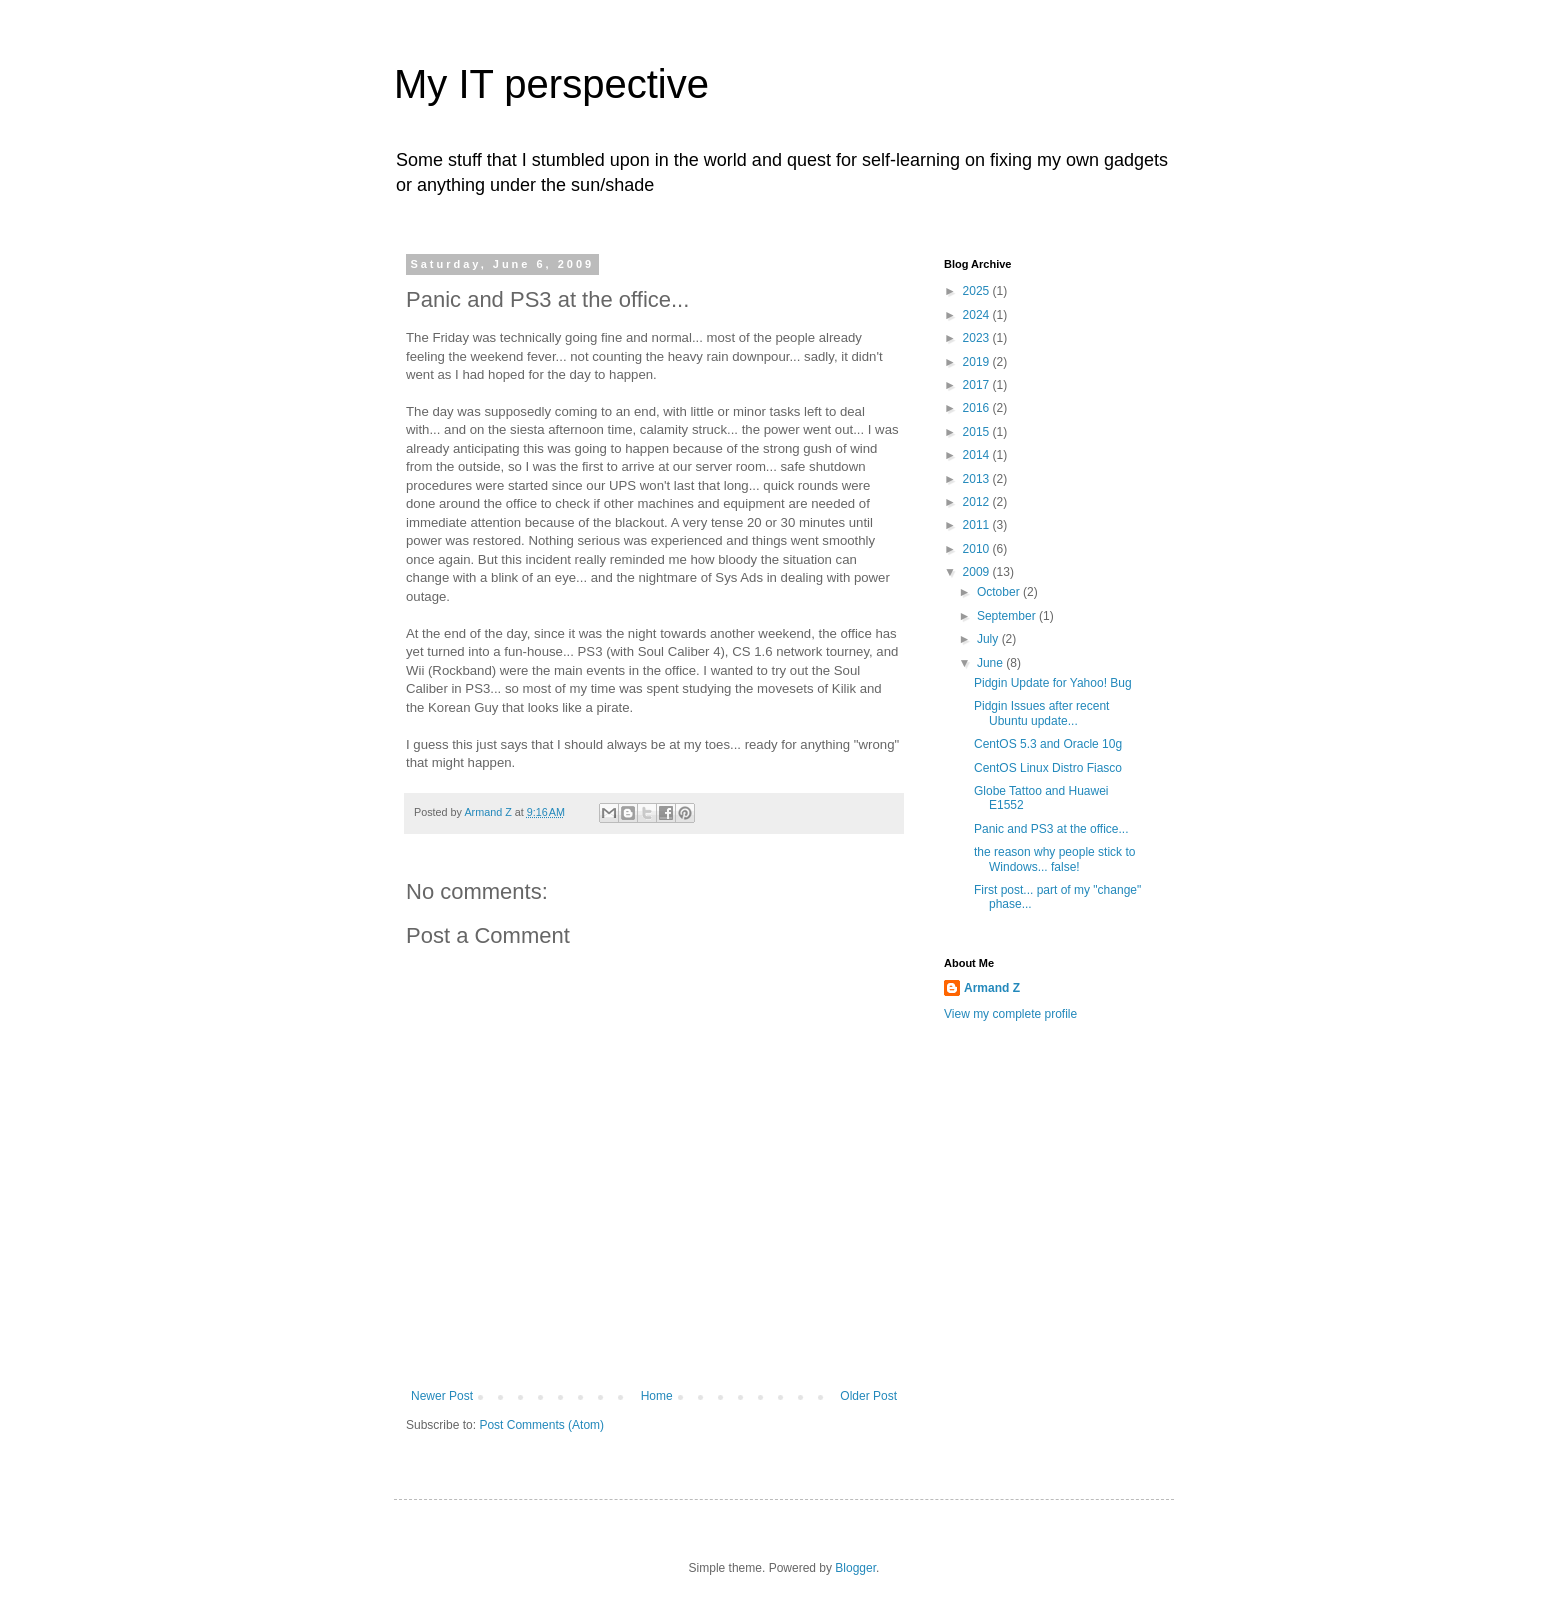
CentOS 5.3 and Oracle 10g (1048, 744)
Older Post (868, 1396)
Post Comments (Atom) (541, 1425)
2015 (978, 432)
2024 (978, 315)
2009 (978, 572)
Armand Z (992, 988)
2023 (978, 338)
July (989, 639)
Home (657, 1396)
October (1000, 592)
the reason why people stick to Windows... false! (1054, 859)
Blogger (855, 1568)
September (1008, 616)
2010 (978, 549)
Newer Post (442, 1396)
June (991, 663)
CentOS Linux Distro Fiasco (1048, 768)
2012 (978, 502)
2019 (978, 362)
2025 (978, 291)
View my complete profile (1010, 1014)
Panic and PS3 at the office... (1051, 829)
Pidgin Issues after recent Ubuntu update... (1041, 713)
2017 (978, 385)
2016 (978, 408)
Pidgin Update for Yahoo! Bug (1053, 683)
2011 (978, 525)
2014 (978, 455)
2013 (978, 479)
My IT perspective (551, 84)
